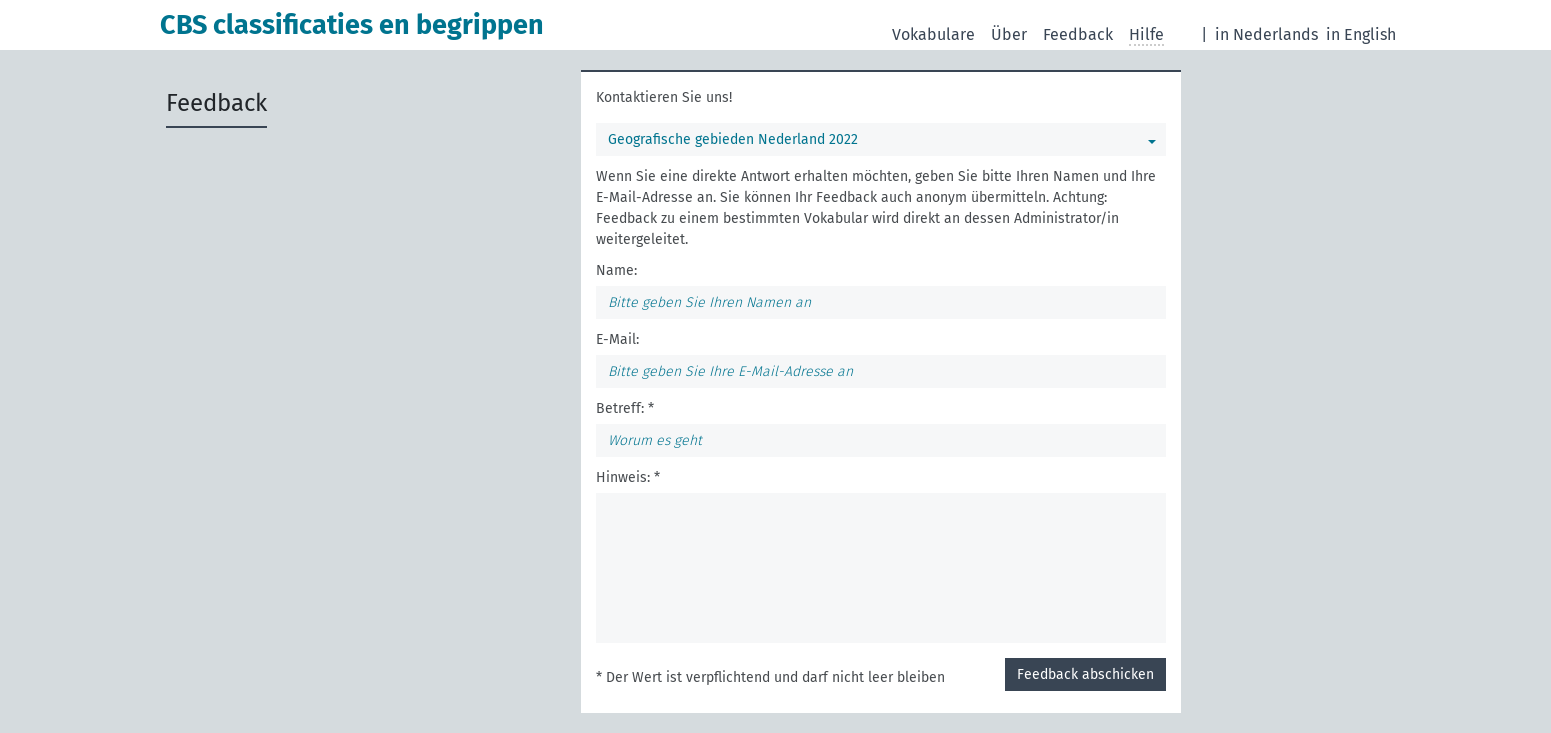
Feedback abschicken (1085, 674)
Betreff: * (625, 408)
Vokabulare (933, 34)
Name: (616, 270)
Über (1009, 34)
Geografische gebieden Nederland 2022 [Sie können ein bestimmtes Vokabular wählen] (733, 139)
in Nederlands (1266, 34)
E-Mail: (617, 339)
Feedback (1078, 34)
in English (1361, 34)
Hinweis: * (628, 477)
